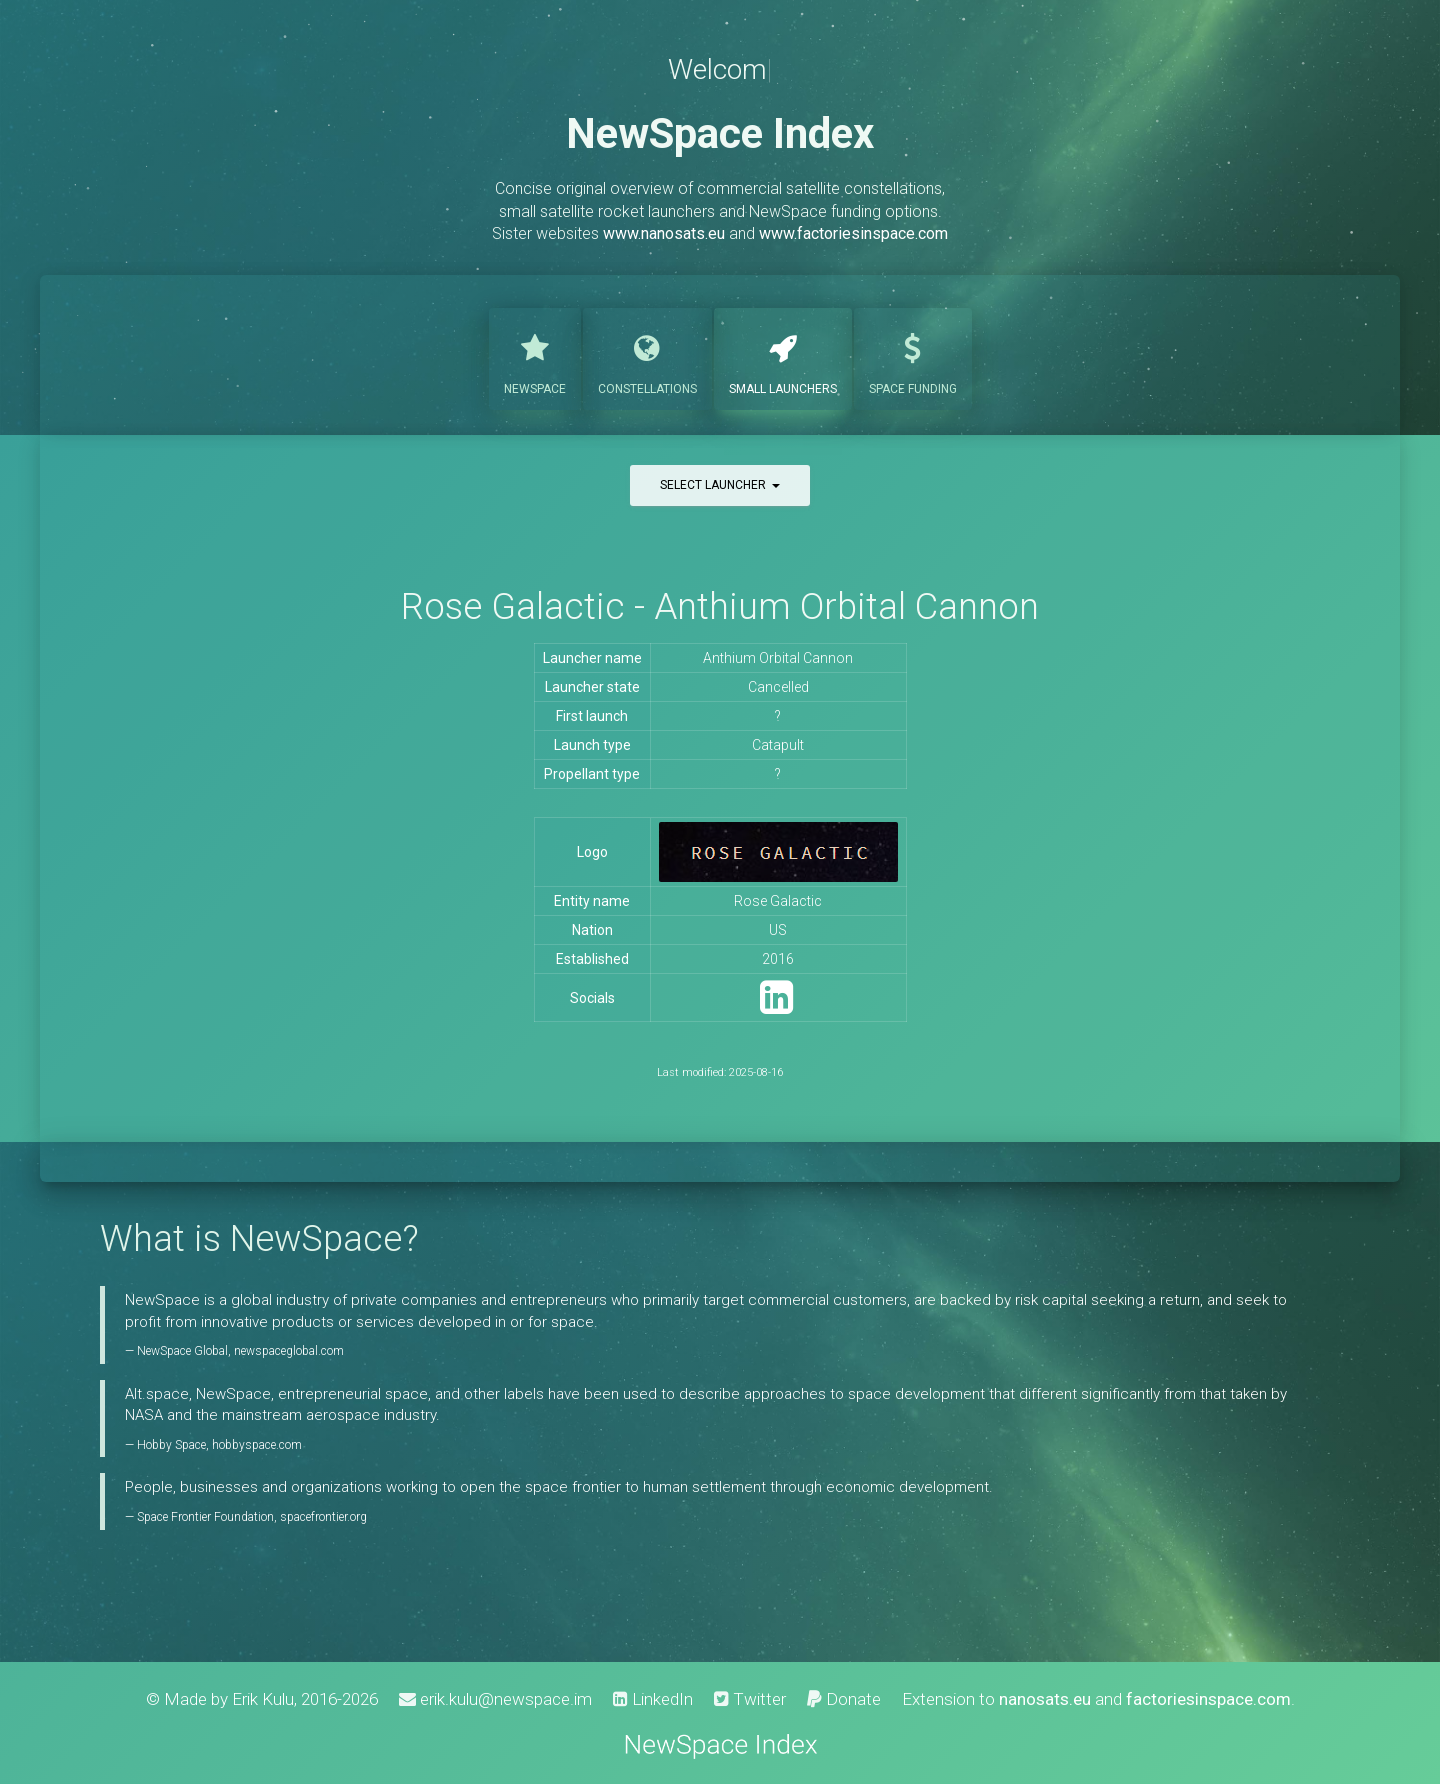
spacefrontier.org (323, 1517)
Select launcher (720, 485)
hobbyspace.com (257, 1445)
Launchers (783, 357)
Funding (913, 357)
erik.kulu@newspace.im (495, 1699)
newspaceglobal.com (289, 1351)
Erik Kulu (263, 1699)
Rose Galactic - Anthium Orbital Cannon (720, 606)
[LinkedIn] (776, 1006)
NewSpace (535, 357)
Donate (844, 1699)
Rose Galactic (778, 901)
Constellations (647, 357)
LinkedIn (653, 1699)
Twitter (750, 1699)
